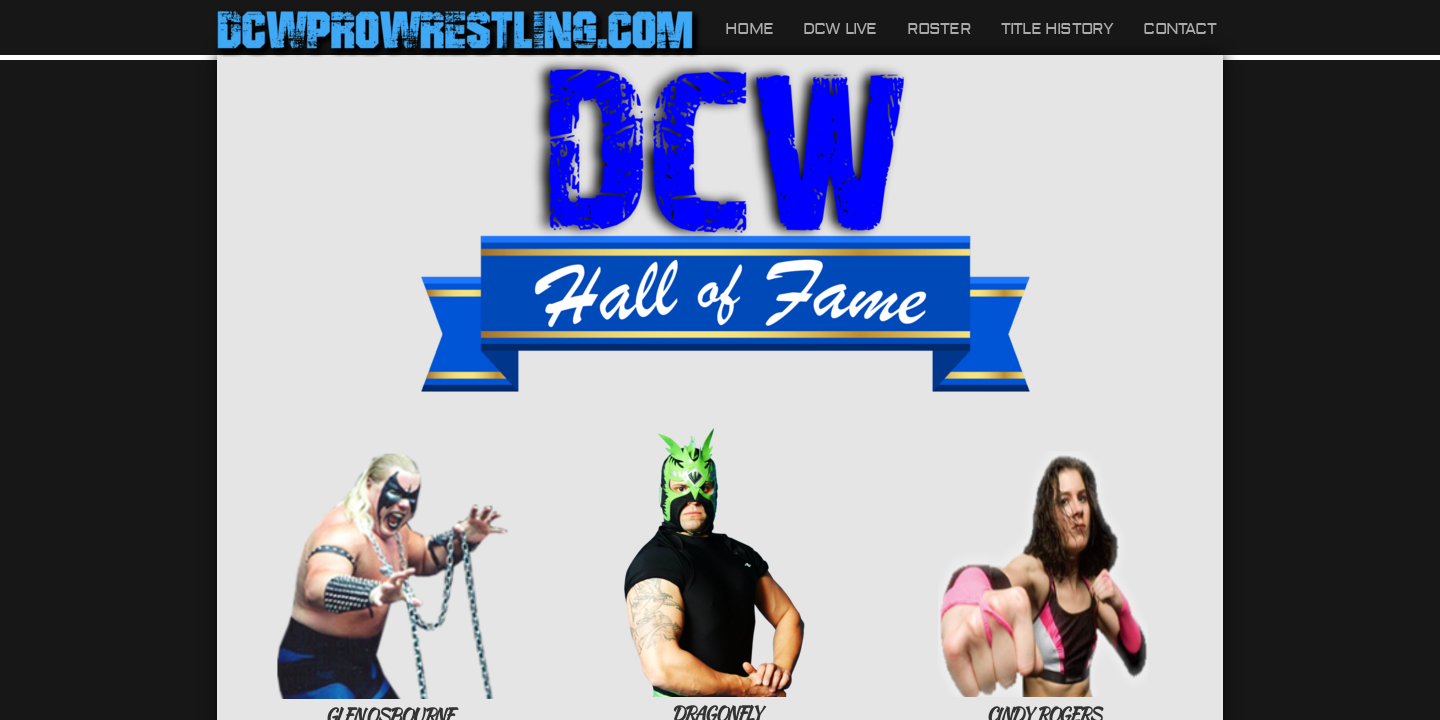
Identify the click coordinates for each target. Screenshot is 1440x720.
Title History (1057, 29)
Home (749, 29)
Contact (1179, 29)
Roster (939, 29)
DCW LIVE (840, 29)
